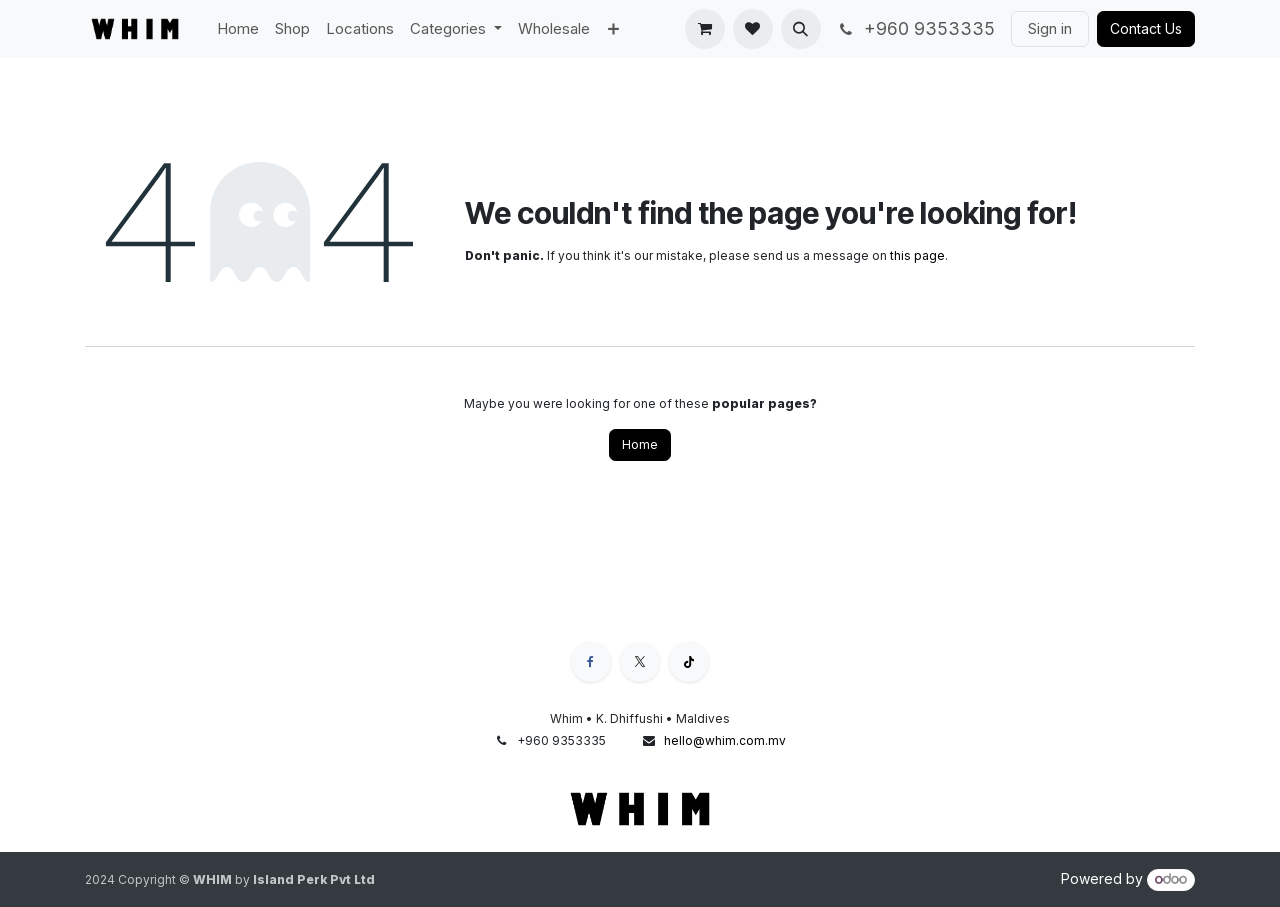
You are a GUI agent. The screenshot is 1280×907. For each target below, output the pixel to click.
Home (640, 444)
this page (917, 255)
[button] (801, 29)
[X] (640, 662)
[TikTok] (689, 662)
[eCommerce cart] (705, 29)
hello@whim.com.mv (725, 740)
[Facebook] (591, 662)
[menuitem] (238, 29)
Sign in (1050, 28)
